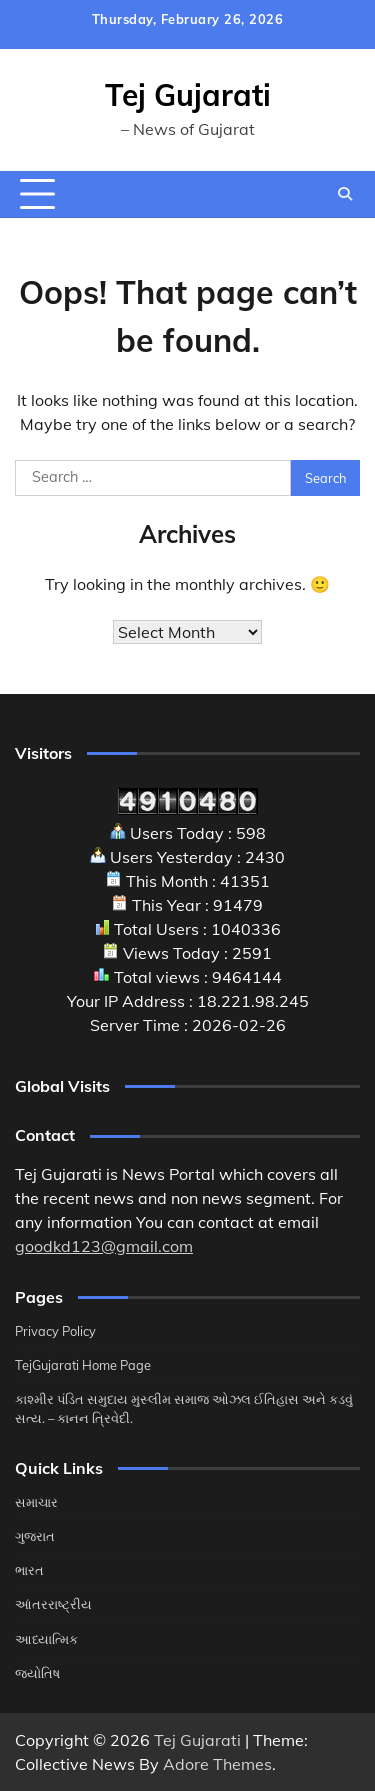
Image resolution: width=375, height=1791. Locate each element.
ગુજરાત (35, 1536)
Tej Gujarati (188, 95)
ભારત (29, 1570)
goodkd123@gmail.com (104, 1246)
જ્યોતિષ (37, 1673)
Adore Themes (217, 1764)
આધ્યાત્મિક (46, 1639)
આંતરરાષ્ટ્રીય (53, 1604)
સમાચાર (36, 1502)
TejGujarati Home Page (83, 1365)
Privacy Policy (55, 1331)
